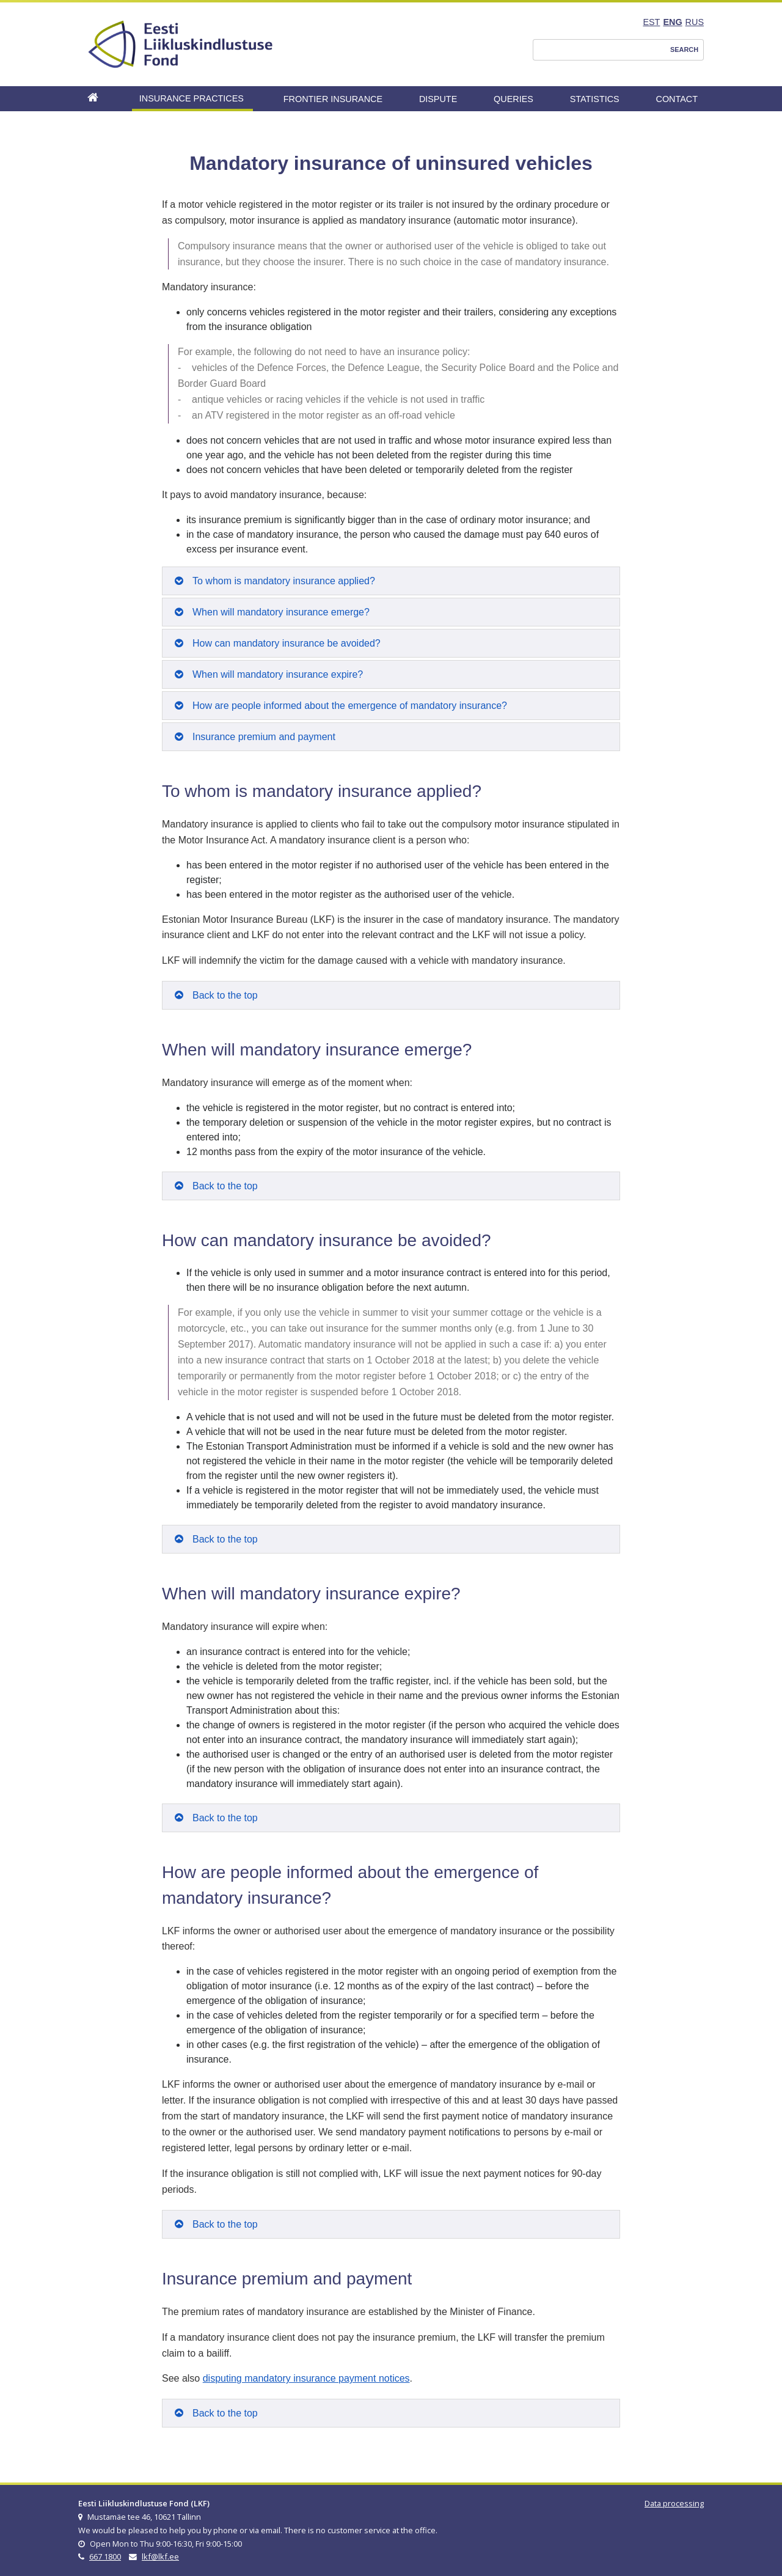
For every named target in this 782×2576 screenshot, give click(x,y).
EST (651, 22)
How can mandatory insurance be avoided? (286, 643)
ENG (672, 22)
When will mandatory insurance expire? (277, 674)
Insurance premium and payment (263, 737)
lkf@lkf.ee (160, 2556)
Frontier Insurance (332, 99)
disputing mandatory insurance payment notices (306, 2378)
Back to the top (225, 995)
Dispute (438, 99)
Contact (677, 99)
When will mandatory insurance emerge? (281, 612)
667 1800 (105, 2556)
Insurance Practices (191, 98)
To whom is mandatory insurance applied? (283, 581)
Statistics (594, 99)
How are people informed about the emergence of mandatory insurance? (349, 705)
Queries (513, 99)
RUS (694, 22)
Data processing (674, 2503)
